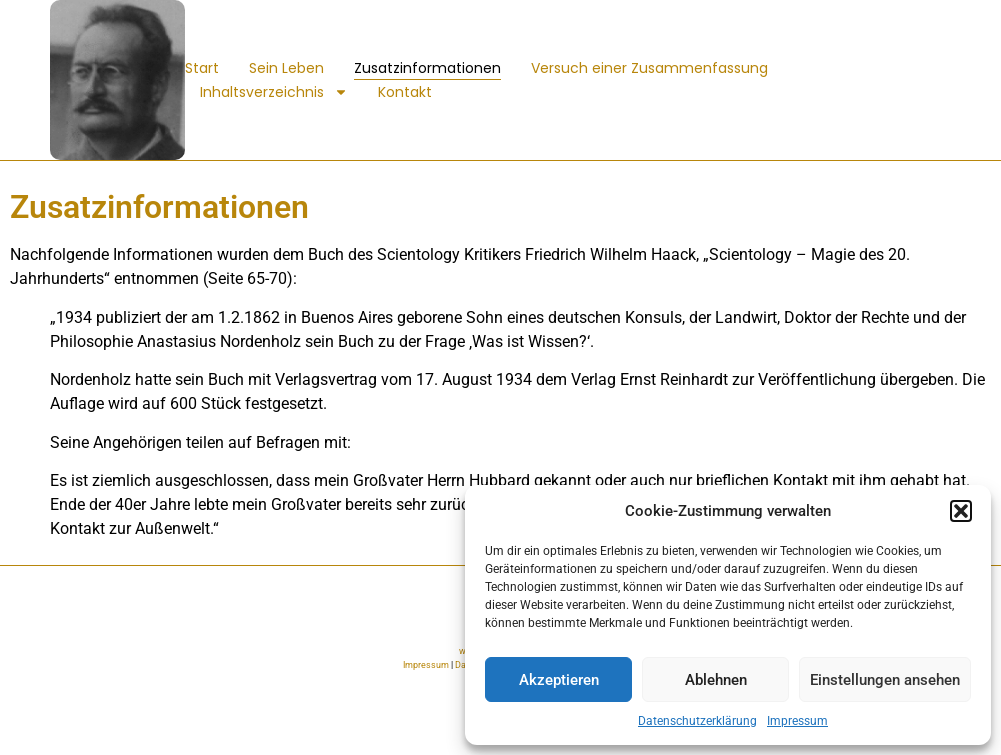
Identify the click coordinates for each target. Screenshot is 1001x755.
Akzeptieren (559, 680)
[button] (961, 511)
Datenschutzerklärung (697, 721)
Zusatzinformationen (427, 68)
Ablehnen (716, 680)
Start (202, 68)
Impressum (797, 721)
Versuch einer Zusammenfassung (649, 68)
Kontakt (405, 92)
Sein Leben (286, 68)
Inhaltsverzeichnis (274, 92)
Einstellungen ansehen (885, 680)
